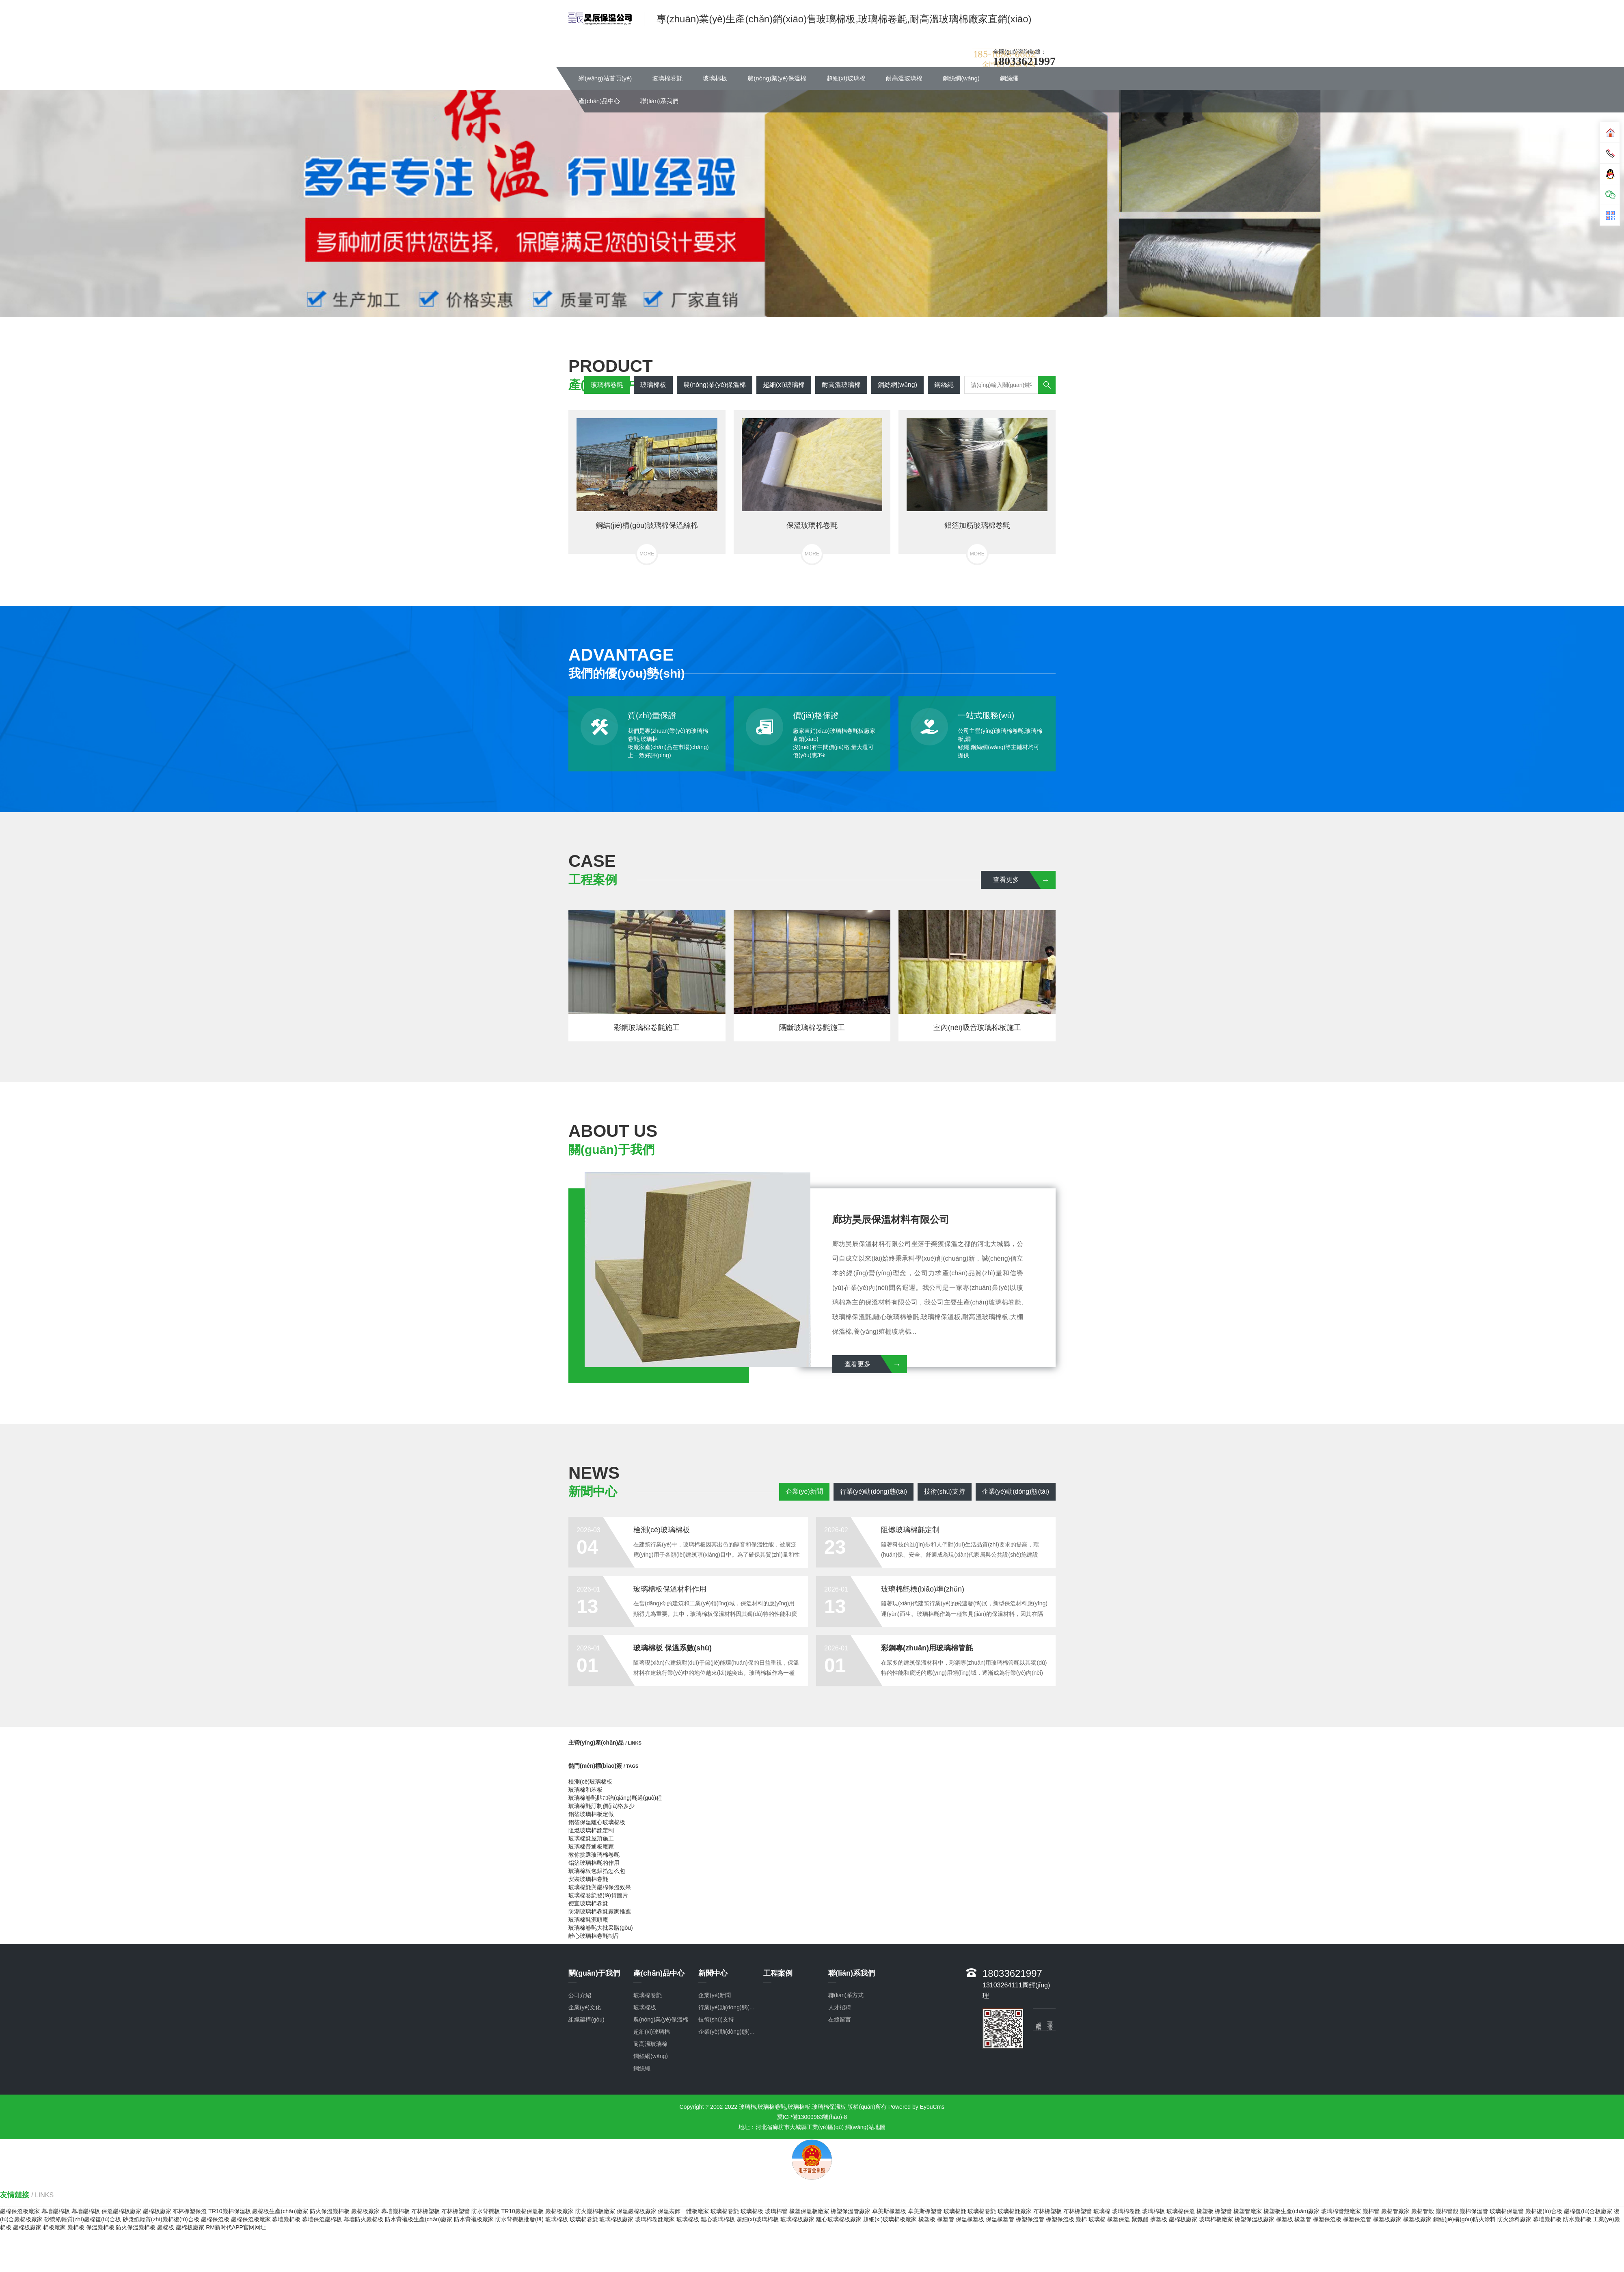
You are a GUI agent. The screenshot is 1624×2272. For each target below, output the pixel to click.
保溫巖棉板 (100, 2227)
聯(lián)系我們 (659, 100)
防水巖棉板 (1577, 2219)
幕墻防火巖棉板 (363, 2219)
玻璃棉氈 (955, 2211)
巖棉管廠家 (1395, 2211)
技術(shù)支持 (944, 1491)
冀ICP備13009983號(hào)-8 (812, 2117)
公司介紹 (579, 1995)
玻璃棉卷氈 (667, 78)
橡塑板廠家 (1387, 2219)
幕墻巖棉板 (55, 2211)
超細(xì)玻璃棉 (846, 78)
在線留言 (839, 2019)
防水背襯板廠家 (474, 2219)
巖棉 (1081, 2219)
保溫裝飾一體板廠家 (683, 2211)
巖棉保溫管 (1474, 2211)
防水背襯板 (485, 2211)
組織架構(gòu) (586, 2019)
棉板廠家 (54, 2227)
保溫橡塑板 (970, 2219)
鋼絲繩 (1009, 78)
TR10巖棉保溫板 (229, 2211)
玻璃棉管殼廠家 (1341, 2211)
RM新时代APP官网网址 (236, 2227)
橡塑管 (1223, 2211)
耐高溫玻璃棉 (904, 78)
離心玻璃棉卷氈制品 (594, 1936)
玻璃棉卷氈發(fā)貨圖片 (598, 1895)
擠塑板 (1158, 2219)
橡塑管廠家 (1247, 2211)
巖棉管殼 (1422, 2211)
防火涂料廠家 (1514, 2219)
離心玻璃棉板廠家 (839, 2219)
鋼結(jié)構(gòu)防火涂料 (1464, 2219)
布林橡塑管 (455, 2211)
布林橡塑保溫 (190, 2211)
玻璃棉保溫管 (1507, 2211)
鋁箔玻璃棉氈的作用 (594, 1862)
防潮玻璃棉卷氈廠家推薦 (599, 1911)
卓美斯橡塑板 (889, 2211)
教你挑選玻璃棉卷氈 (594, 1854)
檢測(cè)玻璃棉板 (590, 1781)
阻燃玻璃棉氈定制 (591, 1830)
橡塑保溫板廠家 (809, 2211)
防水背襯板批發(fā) (519, 2219)
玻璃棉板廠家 (616, 2219)
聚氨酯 (1140, 2219)
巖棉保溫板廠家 (20, 2211)
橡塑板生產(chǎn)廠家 (1291, 2211)
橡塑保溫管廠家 (850, 2211)
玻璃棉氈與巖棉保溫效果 (599, 1887)
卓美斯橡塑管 (925, 2211)
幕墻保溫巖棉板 (322, 2219)
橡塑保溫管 (1030, 2219)
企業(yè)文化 (584, 2007)
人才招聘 (839, 2007)
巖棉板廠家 (157, 2211)
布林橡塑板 (425, 2211)
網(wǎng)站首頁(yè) (605, 78)
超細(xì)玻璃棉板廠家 (890, 2219)
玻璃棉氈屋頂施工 (591, 1838)
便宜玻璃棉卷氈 (588, 1903)
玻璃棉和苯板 (585, 1789)
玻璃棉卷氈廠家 (655, 2219)
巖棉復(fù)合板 (1543, 2211)
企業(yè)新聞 (804, 1491)
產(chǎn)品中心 (599, 100)
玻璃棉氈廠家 (1015, 2211)
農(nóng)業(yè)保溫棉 (776, 78)
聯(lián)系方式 (846, 1995)
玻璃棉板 (715, 78)
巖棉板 (75, 2227)
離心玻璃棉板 (718, 2219)
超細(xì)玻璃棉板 (757, 2219)
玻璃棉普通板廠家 (591, 1846)
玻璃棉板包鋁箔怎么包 (596, 1871)
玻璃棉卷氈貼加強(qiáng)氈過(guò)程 (615, 1798)
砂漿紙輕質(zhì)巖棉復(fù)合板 (82, 2219)
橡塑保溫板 (1060, 2219)
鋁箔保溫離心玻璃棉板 (596, 1822)
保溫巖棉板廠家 (121, 2211)
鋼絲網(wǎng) (961, 78)
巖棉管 (1371, 2211)
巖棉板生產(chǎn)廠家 (280, 2211)
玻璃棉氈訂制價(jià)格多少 (601, 1806)
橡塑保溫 (1118, 2219)
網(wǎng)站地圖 (865, 2127)
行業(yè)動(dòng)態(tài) (873, 1491)
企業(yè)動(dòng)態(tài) (1015, 1491)
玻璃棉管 (776, 2211)
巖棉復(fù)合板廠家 (1588, 2211)
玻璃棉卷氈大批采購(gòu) (600, 1927)
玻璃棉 (1101, 2211)
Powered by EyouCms (915, 2107)
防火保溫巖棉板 (330, 2211)
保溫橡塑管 (1000, 2219)
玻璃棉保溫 (1180, 2211)
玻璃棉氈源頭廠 (588, 1919)
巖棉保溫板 (215, 2219)
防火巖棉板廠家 (595, 2211)
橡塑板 (1205, 2211)
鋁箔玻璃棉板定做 (591, 1814)
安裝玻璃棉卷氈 (588, 1879)
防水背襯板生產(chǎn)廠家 (418, 2219)
